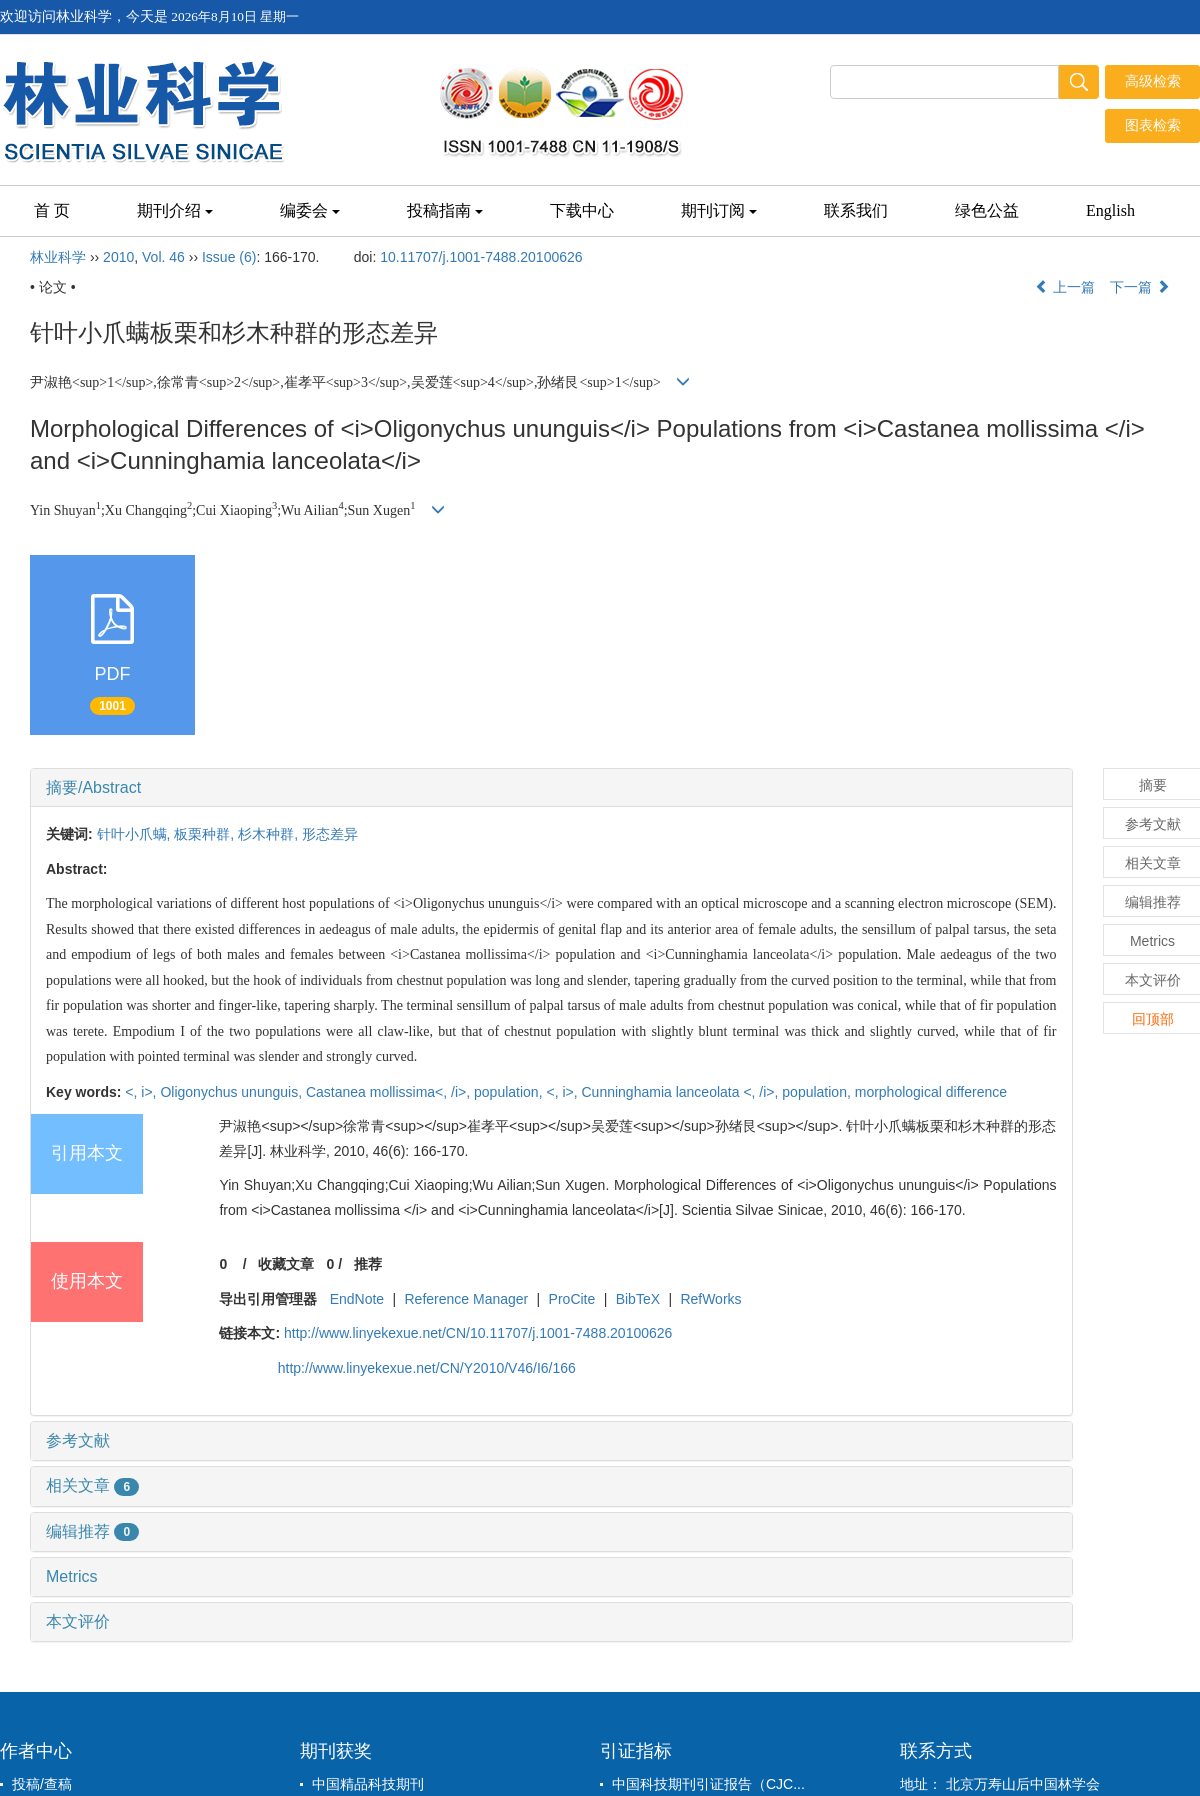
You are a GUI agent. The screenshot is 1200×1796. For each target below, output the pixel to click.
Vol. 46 (163, 257)
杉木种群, (270, 834)
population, (510, 1092)
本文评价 (78, 1621)
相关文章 (92, 1485)
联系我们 (856, 210)
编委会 (310, 210)
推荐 (368, 1264)
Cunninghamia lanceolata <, (671, 1092)
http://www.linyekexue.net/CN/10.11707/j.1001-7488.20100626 (478, 1333)
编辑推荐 (92, 1531)
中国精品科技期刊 (368, 1784)
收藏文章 (286, 1264)
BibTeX (638, 1299)
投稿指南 (445, 210)
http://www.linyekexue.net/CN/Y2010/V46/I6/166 (427, 1368)
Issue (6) (229, 257)
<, (133, 1092)
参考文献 (78, 1440)
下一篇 (1140, 287)
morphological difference (931, 1092)
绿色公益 (987, 210)
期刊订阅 (719, 210)
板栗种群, (206, 834)
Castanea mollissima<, (378, 1092)
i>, (150, 1092)
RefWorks (710, 1299)
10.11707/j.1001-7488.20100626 (481, 257)
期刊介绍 (175, 210)
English (1110, 210)
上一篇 (1065, 287)
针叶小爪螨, (136, 834)
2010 (118, 257)
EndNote (357, 1299)
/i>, (462, 1092)
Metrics (72, 1576)
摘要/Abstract (93, 787)
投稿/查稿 (42, 1784)
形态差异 (330, 834)
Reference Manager (467, 1299)
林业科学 (58, 257)
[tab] (551, 788)
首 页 (52, 210)
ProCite (572, 1299)
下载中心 (582, 210)
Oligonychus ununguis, (233, 1092)
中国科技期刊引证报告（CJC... (708, 1784)
